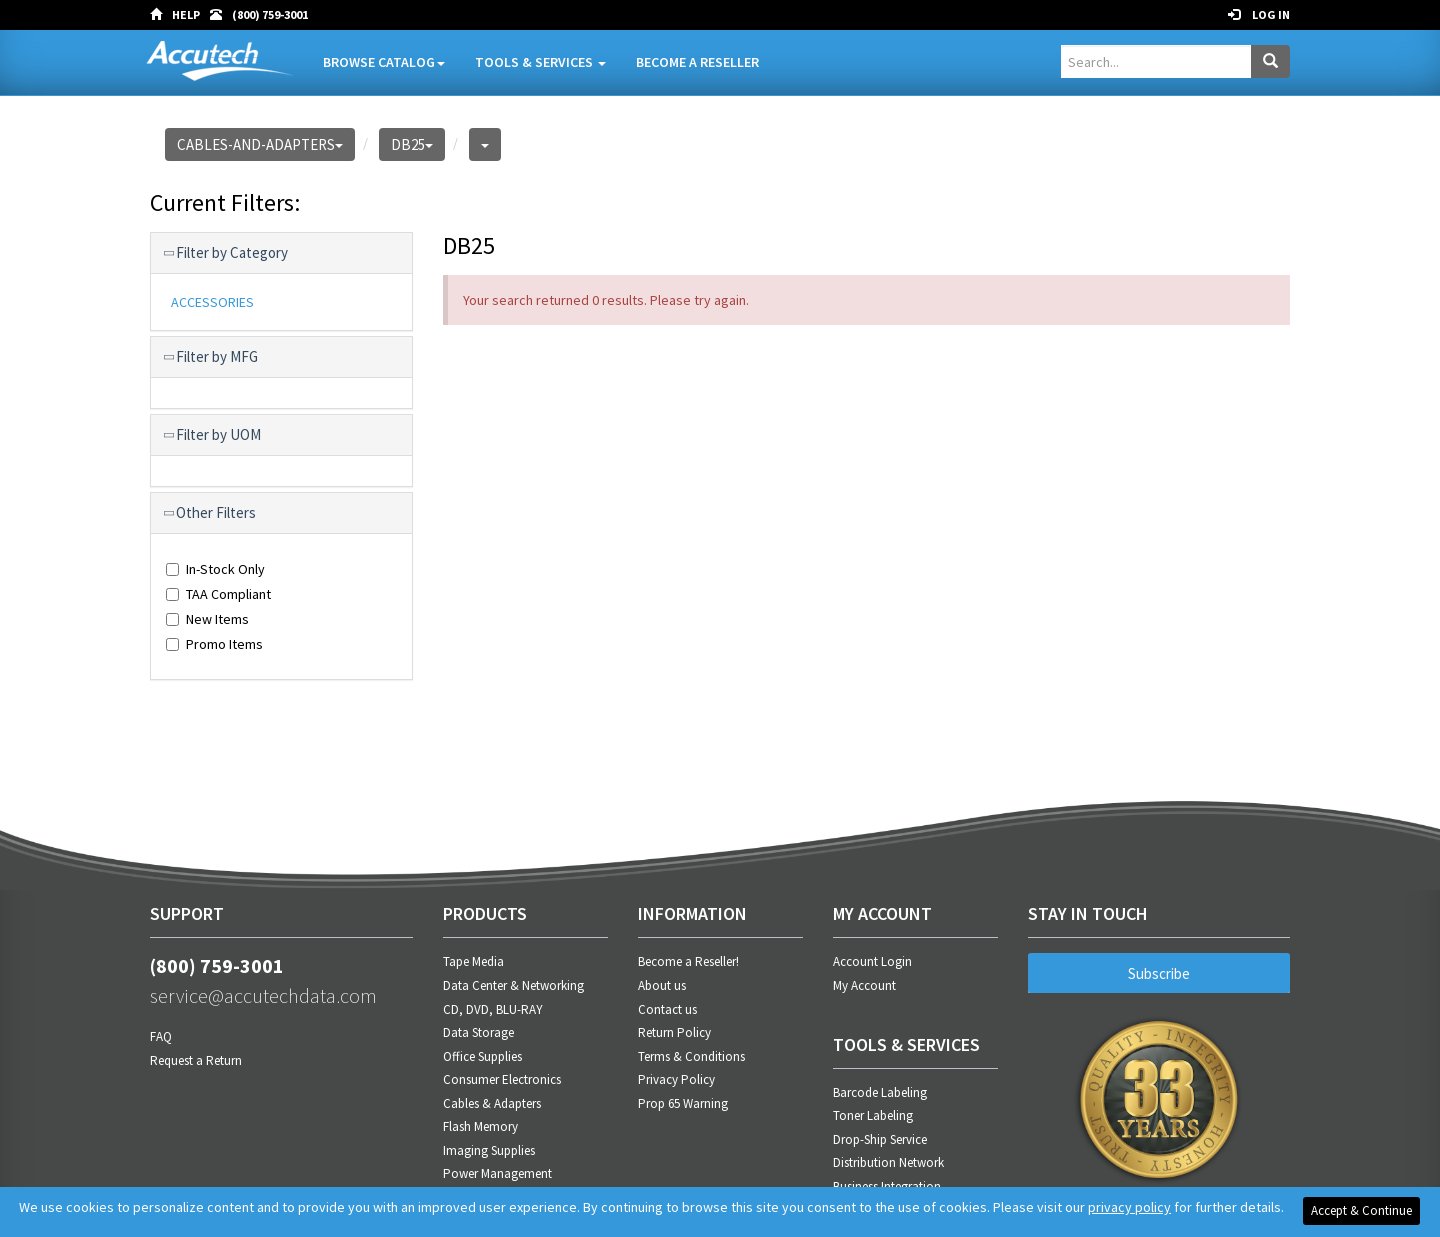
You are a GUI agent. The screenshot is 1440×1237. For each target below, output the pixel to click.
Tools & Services (540, 62)
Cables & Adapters (492, 1103)
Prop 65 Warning (683, 1103)
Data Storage (478, 1032)
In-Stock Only (215, 569)
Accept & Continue (1361, 1210)
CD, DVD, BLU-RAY (493, 1009)
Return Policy (674, 1032)
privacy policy (1129, 1207)
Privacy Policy (676, 1079)
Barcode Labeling (880, 1092)
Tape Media (473, 961)
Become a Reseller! (688, 961)
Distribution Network (888, 1162)
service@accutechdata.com (263, 995)
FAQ (161, 1036)
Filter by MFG (212, 357)
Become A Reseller (697, 62)
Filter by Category (227, 253)
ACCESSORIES (212, 302)
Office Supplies (482, 1056)
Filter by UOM (213, 435)
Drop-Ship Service (880, 1139)
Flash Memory (480, 1126)
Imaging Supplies (489, 1150)
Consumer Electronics (502, 1079)
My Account (864, 985)
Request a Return (196, 1060)
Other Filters (211, 513)
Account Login (872, 961)
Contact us (667, 1009)
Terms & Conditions (691, 1056)
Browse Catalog (384, 62)
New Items (207, 619)
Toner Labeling (873, 1115)
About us (662, 985)
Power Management (497, 1173)
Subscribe (1159, 973)
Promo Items (214, 644)
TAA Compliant (218, 594)
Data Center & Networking (513, 985)
